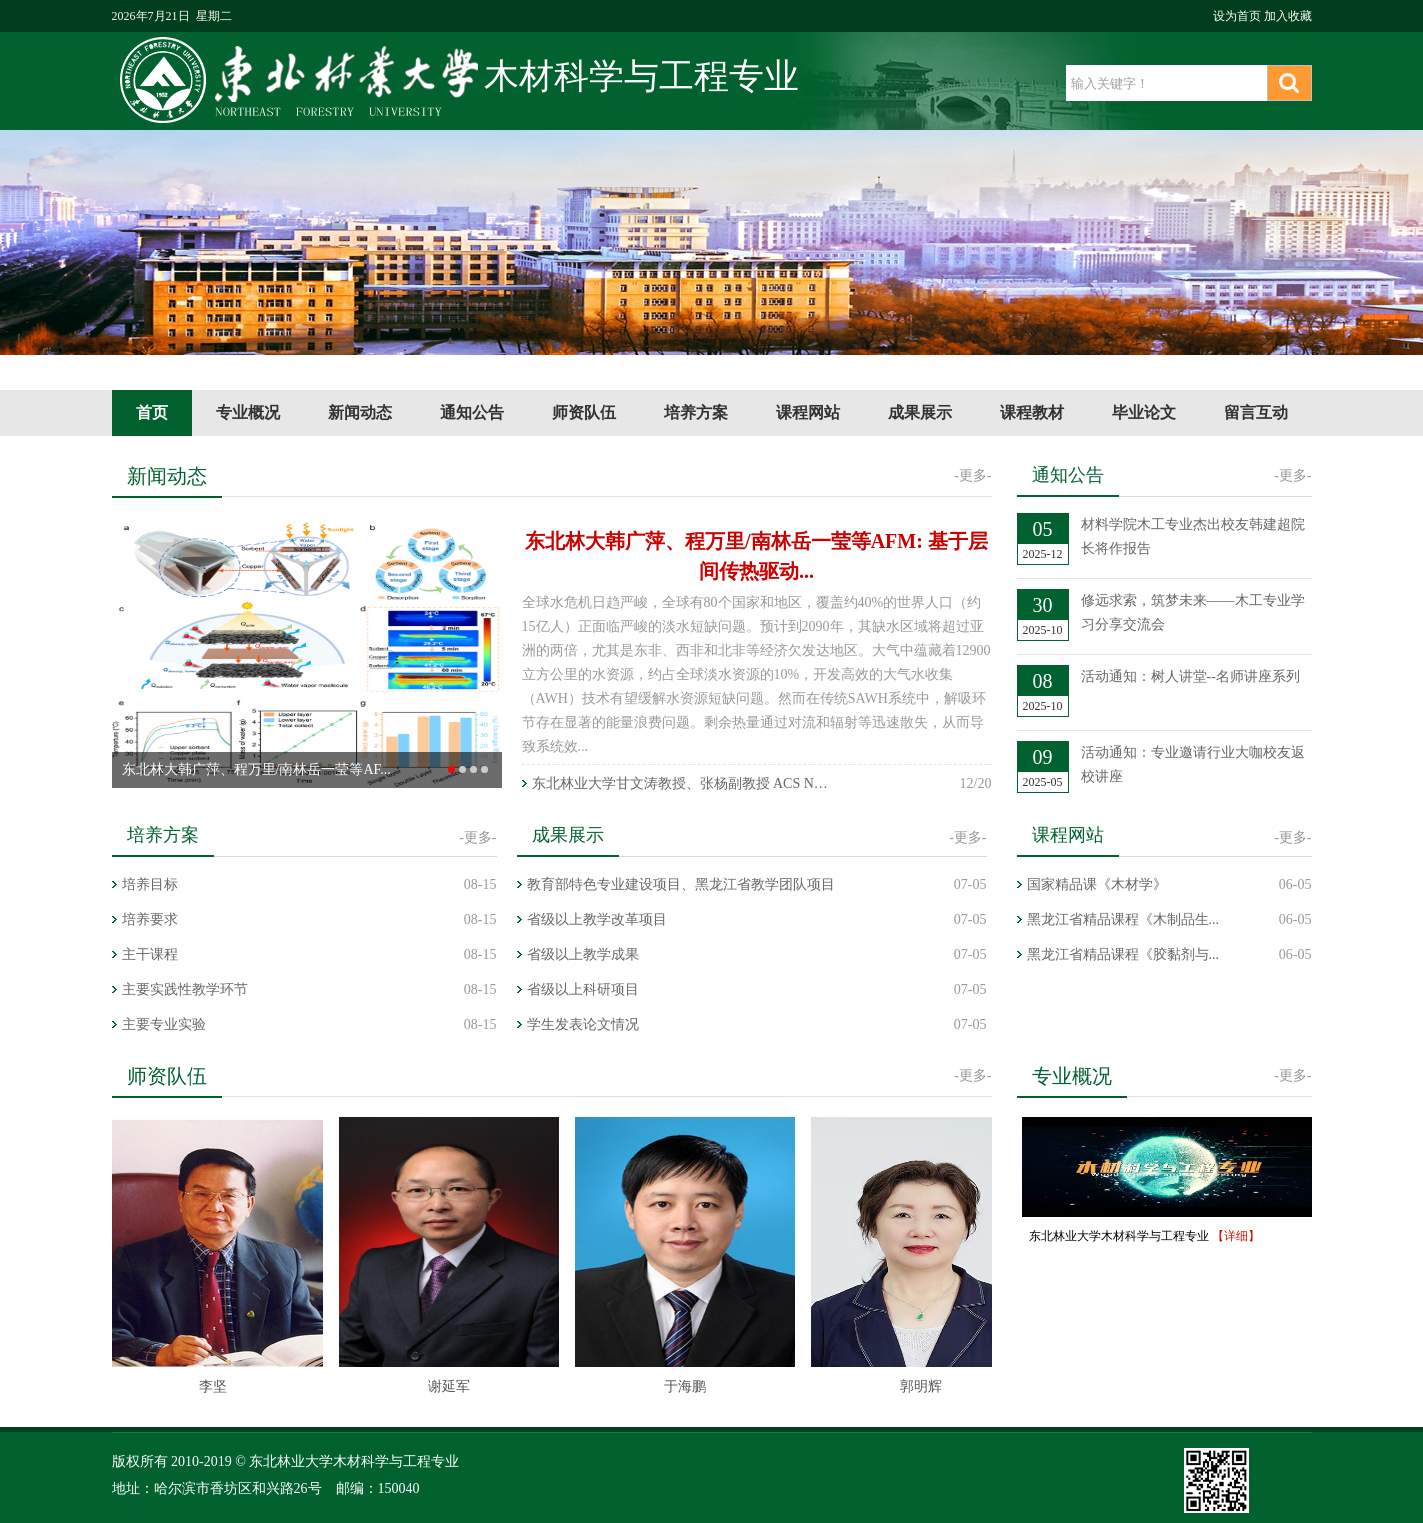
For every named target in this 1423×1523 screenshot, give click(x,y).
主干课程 (150, 954)
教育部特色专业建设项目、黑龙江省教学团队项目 (681, 884)
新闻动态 (360, 412)
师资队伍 (584, 412)
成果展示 (920, 412)
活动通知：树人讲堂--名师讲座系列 (1190, 676)
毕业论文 (1144, 412)
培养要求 (150, 919)
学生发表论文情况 (583, 1024)
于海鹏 (687, 1386)
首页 (152, 412)
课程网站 (808, 412)
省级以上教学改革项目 (597, 919)
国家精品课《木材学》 (1097, 884)
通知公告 (472, 412)
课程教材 (1032, 412)
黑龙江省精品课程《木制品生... (1123, 919)
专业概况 (248, 412)
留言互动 (1256, 412)
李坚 (215, 1386)
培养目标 (150, 884)
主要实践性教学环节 (185, 989)
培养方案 (696, 412)
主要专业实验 (164, 1024)
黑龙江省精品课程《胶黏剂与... (1123, 954)
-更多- (972, 475)
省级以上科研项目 (583, 989)
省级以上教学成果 (583, 954)
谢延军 (451, 1386)
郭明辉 (923, 1386)
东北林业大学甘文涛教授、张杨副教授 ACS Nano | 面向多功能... (682, 783)
